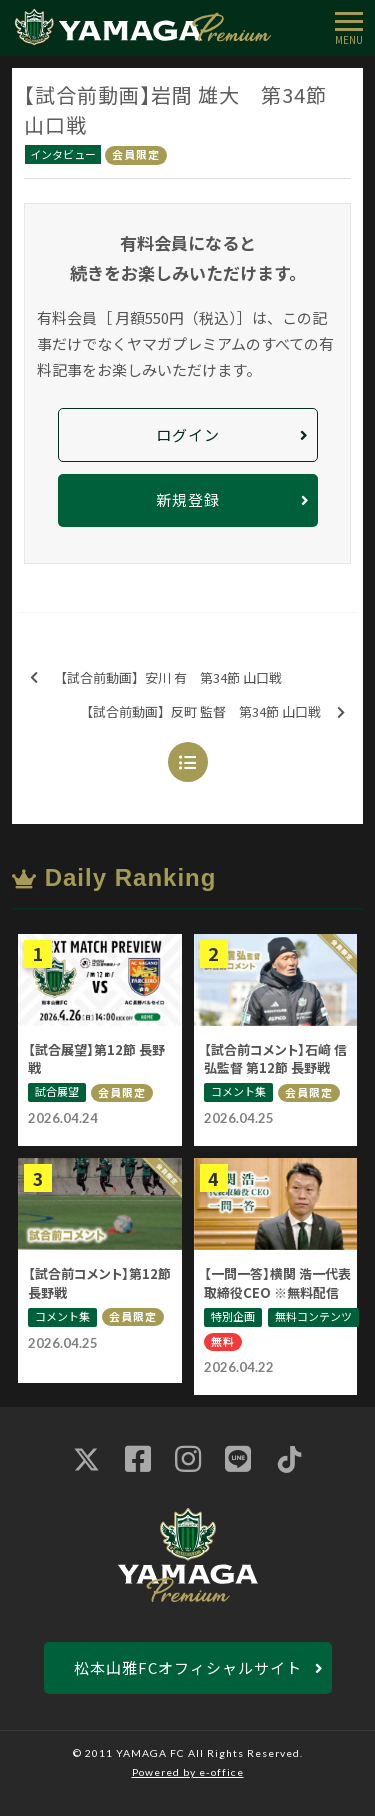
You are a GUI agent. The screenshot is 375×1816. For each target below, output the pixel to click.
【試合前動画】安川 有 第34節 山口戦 (156, 678)
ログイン (188, 434)
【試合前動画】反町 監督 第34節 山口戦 (212, 712)
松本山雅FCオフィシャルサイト (188, 1667)
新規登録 (188, 499)
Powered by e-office (188, 1772)
